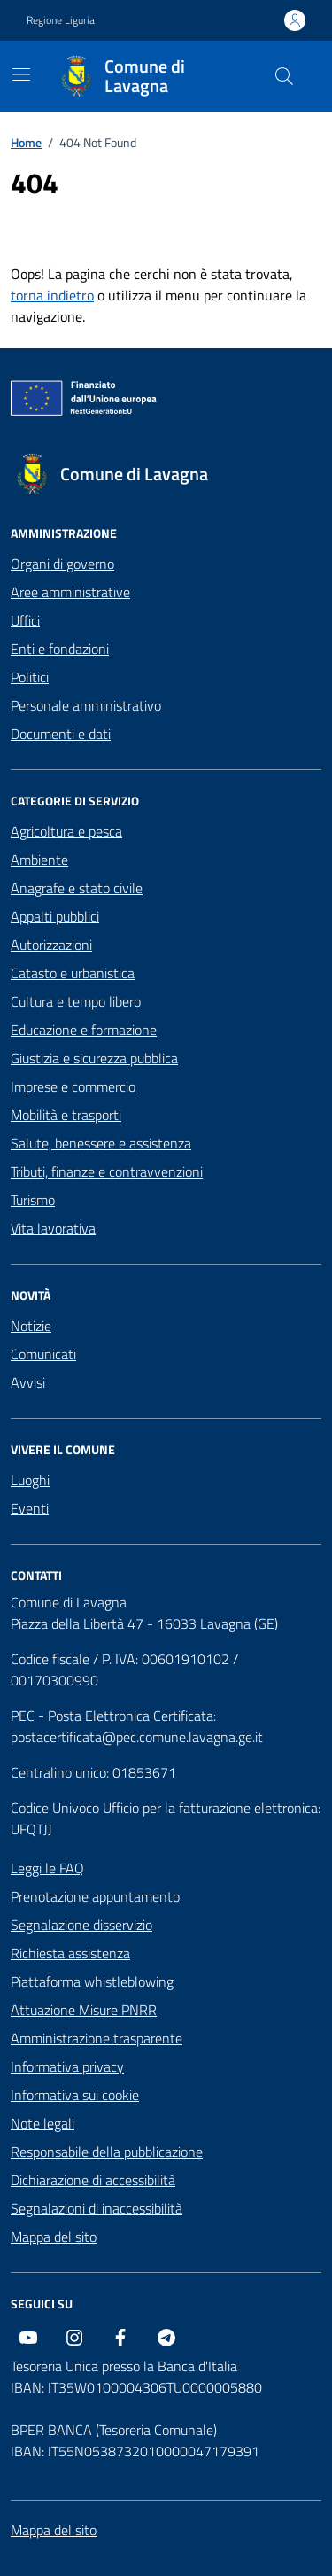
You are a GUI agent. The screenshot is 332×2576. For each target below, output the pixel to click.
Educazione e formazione (84, 1029)
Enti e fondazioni (60, 648)
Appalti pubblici (55, 916)
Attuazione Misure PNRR (84, 2009)
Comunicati (43, 1354)
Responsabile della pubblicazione (107, 2151)
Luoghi (30, 1479)
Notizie (31, 1325)
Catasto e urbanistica (73, 973)
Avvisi (28, 1382)
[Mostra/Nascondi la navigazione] (21, 74)
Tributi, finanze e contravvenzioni (107, 1171)
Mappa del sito (54, 2236)
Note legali (42, 2123)
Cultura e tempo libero (76, 1001)
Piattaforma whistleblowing (92, 1981)
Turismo (33, 1199)
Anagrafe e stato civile (77, 888)
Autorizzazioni (51, 944)
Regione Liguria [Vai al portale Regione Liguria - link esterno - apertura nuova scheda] (61, 20)
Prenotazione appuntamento (95, 1896)
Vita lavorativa (53, 1228)
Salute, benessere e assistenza (101, 1143)
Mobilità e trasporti (66, 1114)
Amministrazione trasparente (96, 2038)
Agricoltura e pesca (66, 831)
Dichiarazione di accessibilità (93, 2180)
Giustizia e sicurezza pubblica (94, 1058)
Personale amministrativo (86, 705)
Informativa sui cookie (75, 2094)
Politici (30, 677)
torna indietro (52, 295)
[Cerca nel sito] (284, 76)
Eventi (30, 1508)
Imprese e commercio (73, 1086)
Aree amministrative (70, 592)
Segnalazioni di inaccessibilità (96, 2208)
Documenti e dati (61, 733)
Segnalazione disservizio (81, 1924)
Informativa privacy (67, 2066)
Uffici (25, 620)
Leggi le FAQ (47, 1868)
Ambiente (39, 859)
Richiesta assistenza (70, 1953)
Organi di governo (62, 563)
